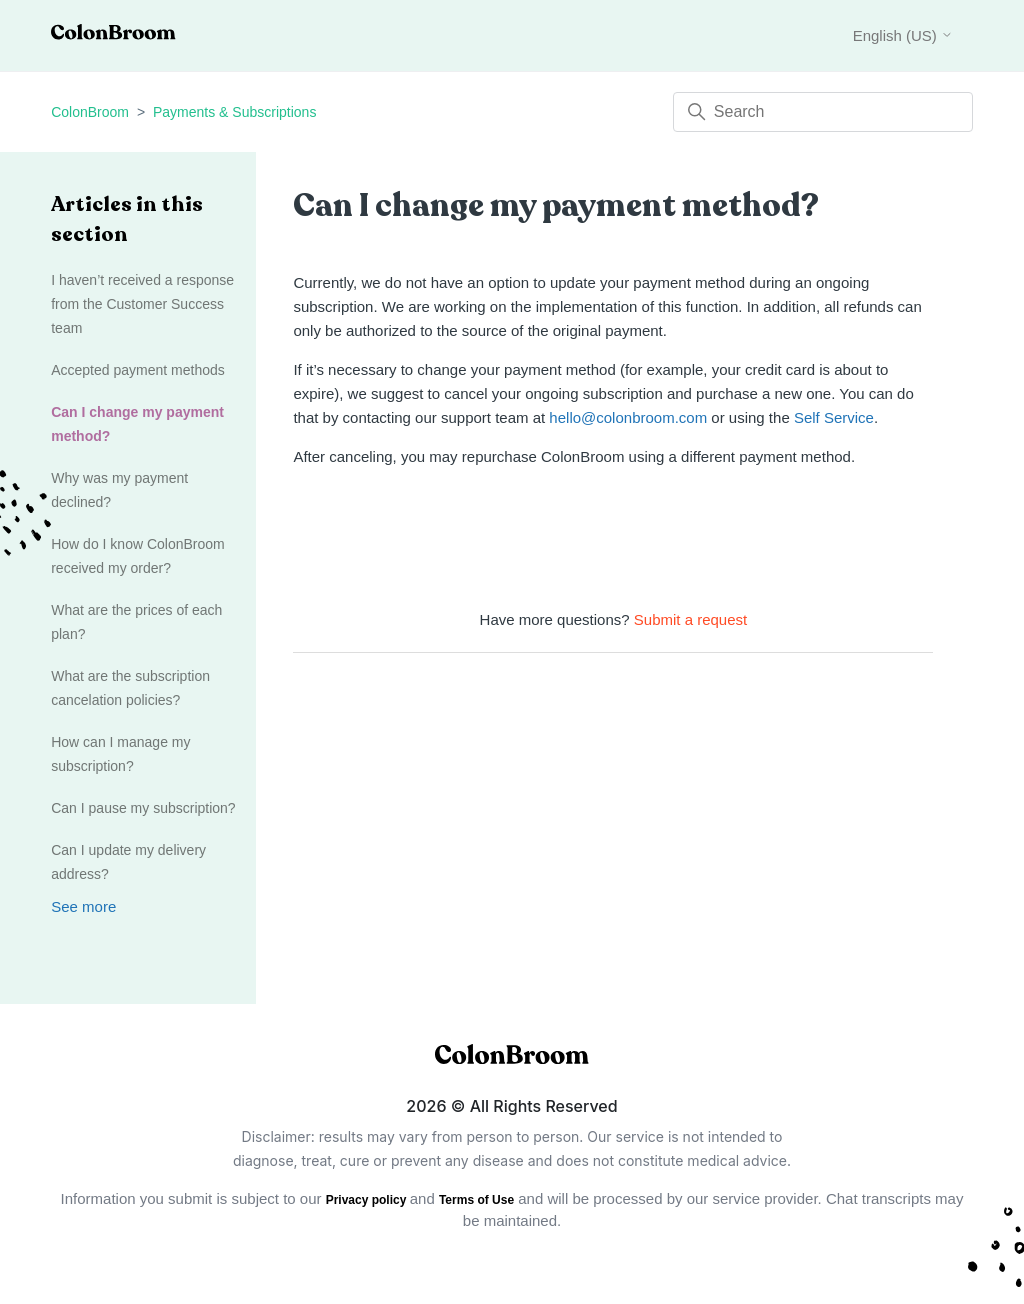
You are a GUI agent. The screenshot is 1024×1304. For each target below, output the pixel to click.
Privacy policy (368, 1200)
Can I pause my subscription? (143, 808)
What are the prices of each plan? (136, 622)
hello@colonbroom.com (628, 417)
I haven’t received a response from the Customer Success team (142, 304)
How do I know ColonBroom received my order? (138, 556)
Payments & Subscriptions (234, 112)
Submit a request (690, 619)
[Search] (823, 112)
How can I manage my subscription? (120, 754)
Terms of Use (476, 1200)
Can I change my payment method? (137, 424)
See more (83, 906)
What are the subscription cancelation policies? (130, 688)
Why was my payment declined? (119, 490)
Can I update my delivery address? (128, 862)
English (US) (903, 35)
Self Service (834, 417)
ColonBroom (90, 112)
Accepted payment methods (138, 370)
